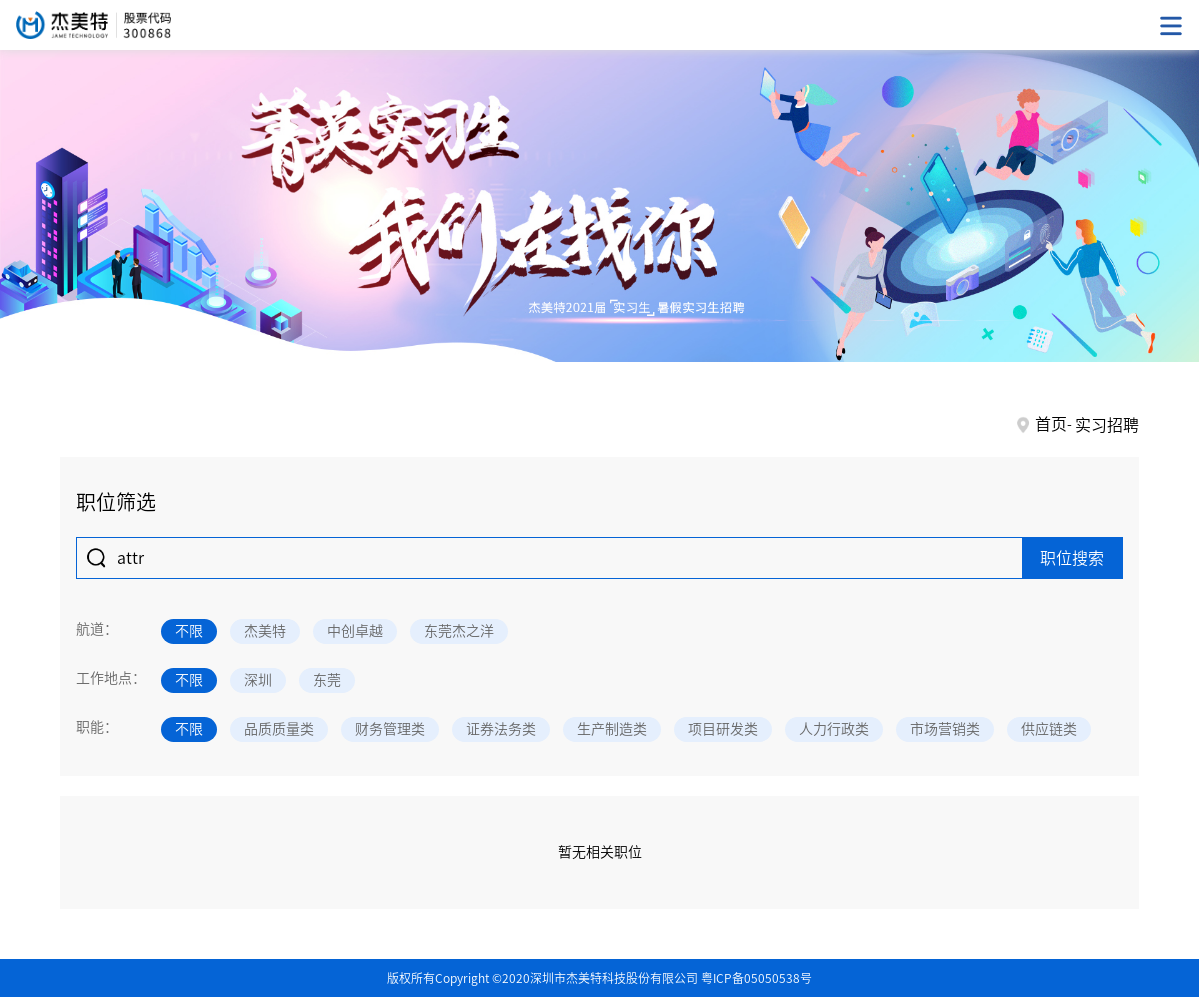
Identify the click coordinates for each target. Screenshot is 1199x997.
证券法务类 (501, 729)
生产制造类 (612, 729)
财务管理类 (390, 729)
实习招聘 (1107, 425)
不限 (189, 631)
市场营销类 (945, 729)
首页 (1051, 424)
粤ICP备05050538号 (756, 978)
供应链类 (1049, 729)
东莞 (327, 680)
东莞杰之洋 (459, 631)
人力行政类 (834, 729)
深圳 (258, 680)
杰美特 (265, 631)
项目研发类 (723, 729)
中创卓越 (355, 631)
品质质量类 (279, 729)
